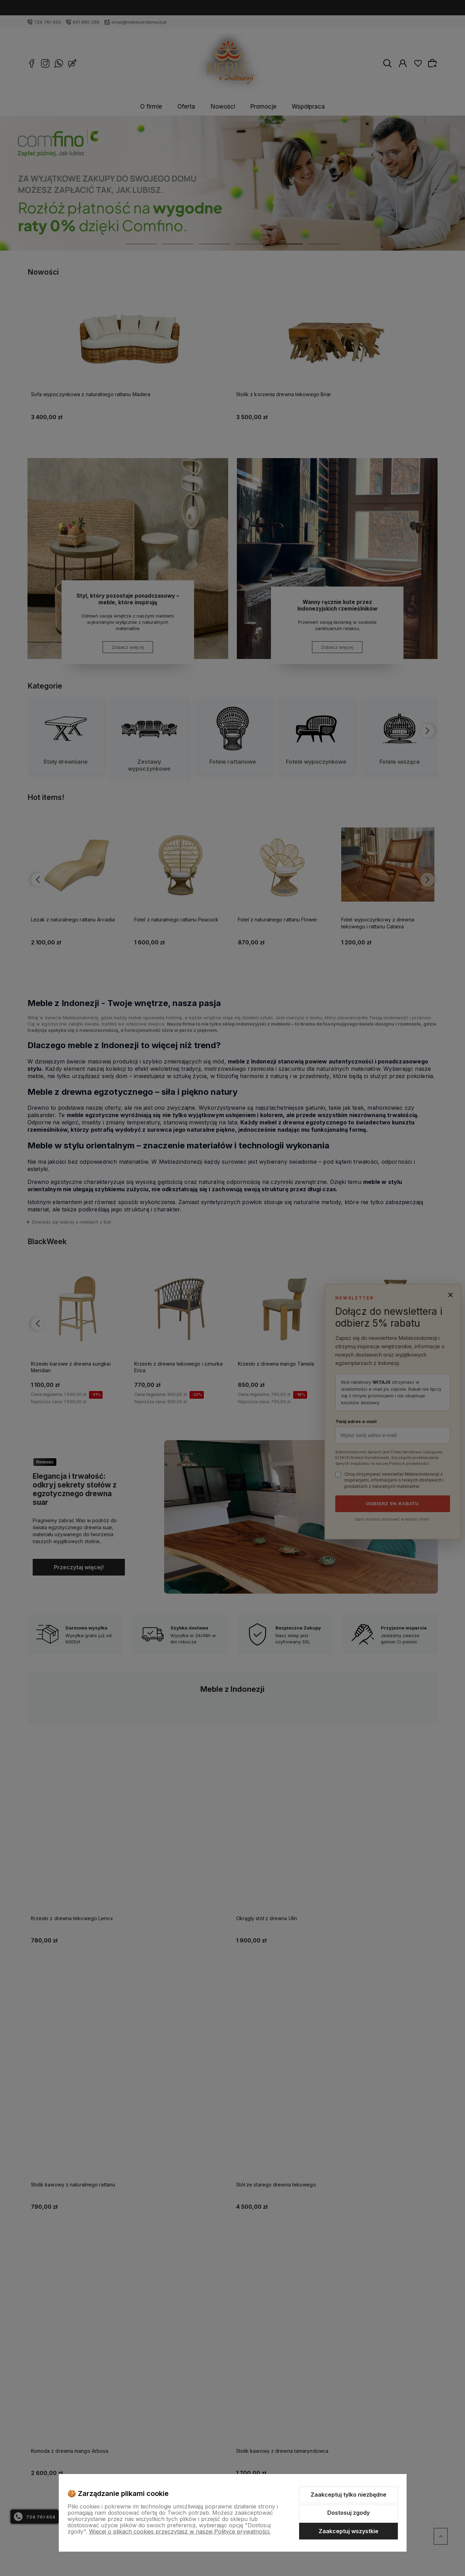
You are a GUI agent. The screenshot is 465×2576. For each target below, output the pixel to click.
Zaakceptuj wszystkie (348, 2531)
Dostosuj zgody (348, 2512)
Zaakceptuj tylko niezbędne (348, 2494)
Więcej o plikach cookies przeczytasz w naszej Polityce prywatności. (180, 2531)
